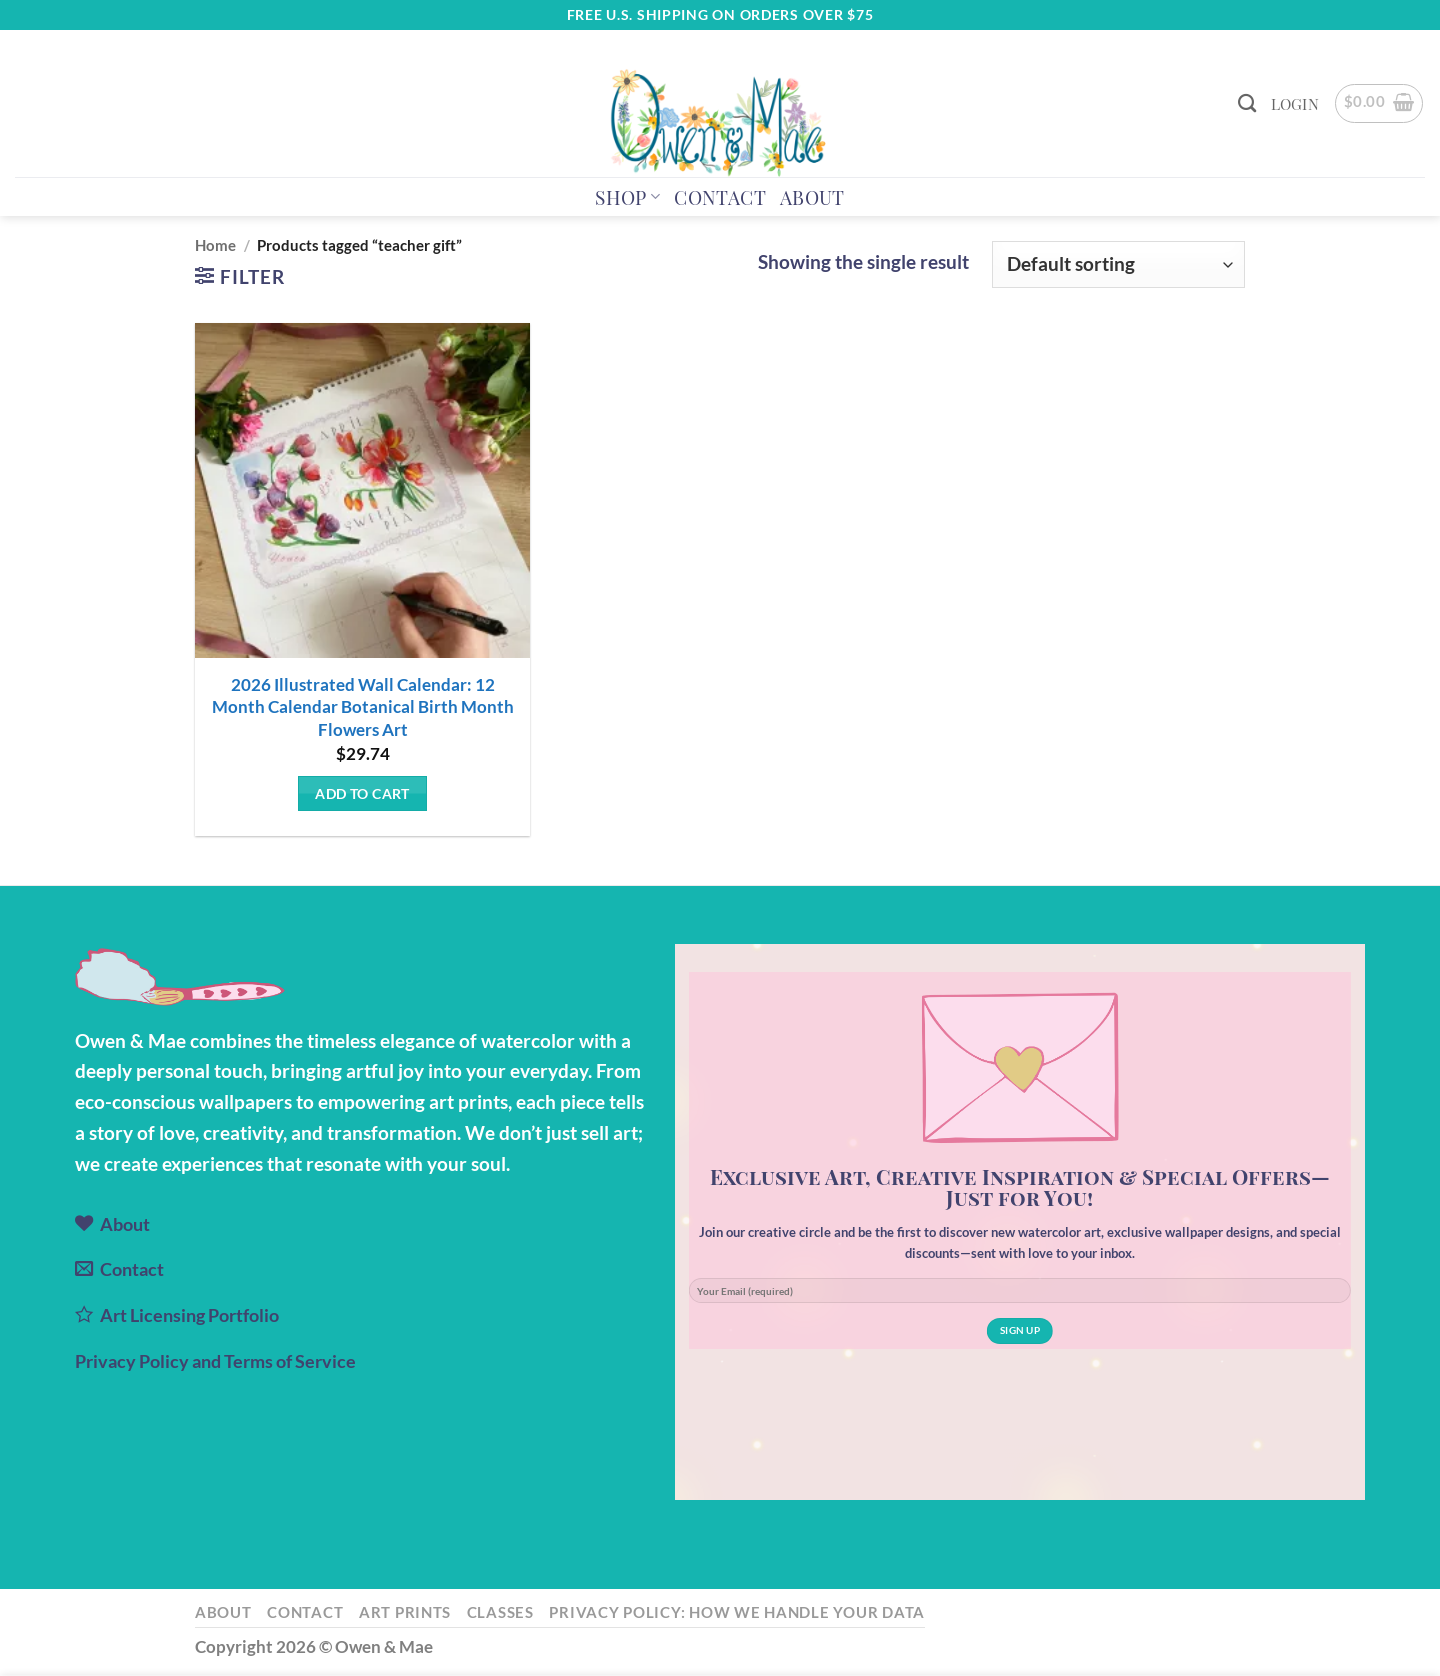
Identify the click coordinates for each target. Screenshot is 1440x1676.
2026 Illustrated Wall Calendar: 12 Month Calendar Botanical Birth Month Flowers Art (363, 707)
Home (215, 245)
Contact (720, 197)
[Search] (1247, 103)
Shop (627, 197)
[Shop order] (1118, 264)
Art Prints (405, 1612)
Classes (500, 1612)
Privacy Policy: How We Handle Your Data (737, 1612)
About (812, 197)
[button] (1295, 104)
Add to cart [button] (362, 793)
